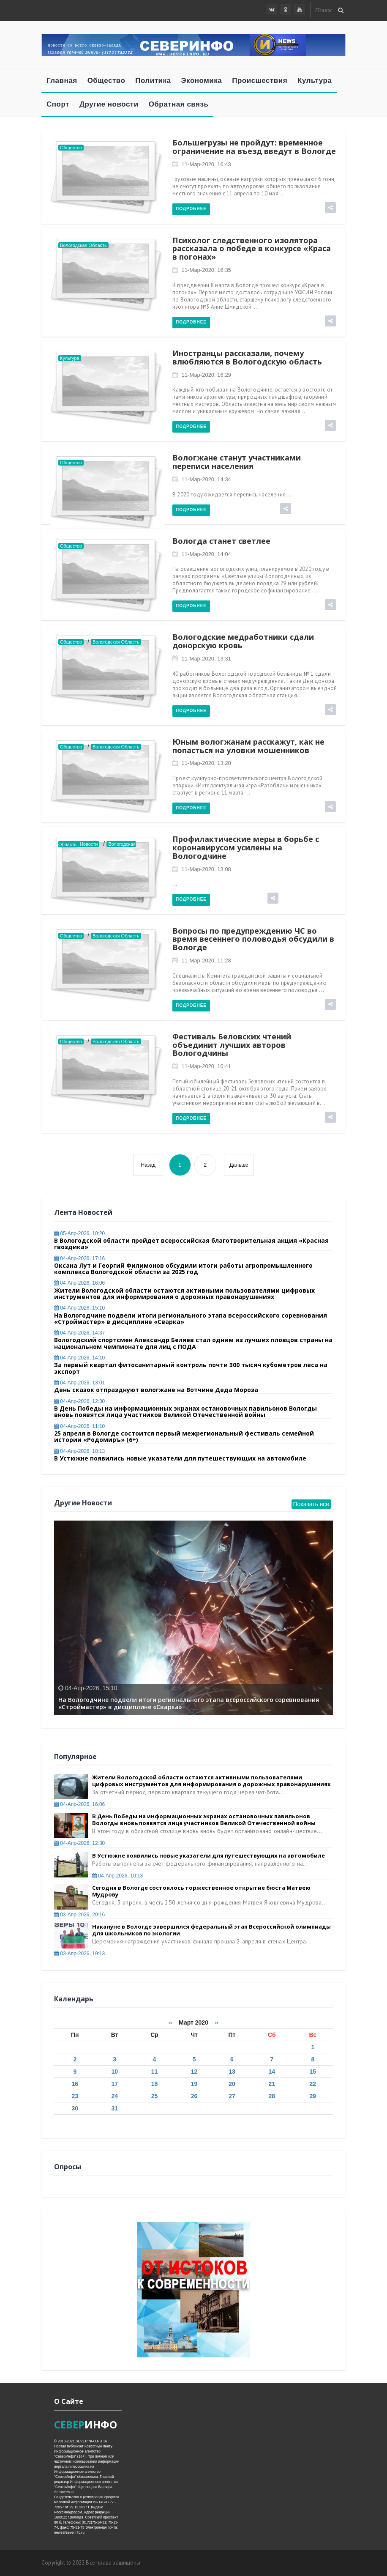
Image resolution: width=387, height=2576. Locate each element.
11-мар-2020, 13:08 (205, 869)
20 (232, 2083)
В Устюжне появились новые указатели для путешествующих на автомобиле (180, 1458)
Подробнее (191, 208)
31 (114, 2108)
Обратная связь (179, 104)
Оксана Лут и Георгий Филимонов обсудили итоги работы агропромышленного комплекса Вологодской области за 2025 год (183, 1268)
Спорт (57, 104)
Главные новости (79, 844)
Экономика (201, 81)
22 (313, 2083)
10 (114, 2071)
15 (313, 2071)
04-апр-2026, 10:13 (79, 1451)
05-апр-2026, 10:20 (79, 1233)
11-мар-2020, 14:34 (205, 479)
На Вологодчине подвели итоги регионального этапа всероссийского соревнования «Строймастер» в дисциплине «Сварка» (190, 1318)
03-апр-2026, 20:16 (79, 1915)
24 (114, 2096)
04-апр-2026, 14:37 (79, 1333)
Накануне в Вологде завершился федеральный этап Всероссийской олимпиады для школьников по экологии (211, 1930)
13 (232, 2071)
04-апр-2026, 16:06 (79, 1283)
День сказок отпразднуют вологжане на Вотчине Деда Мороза (156, 1390)
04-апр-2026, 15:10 (79, 1308)
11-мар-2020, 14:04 (205, 554)
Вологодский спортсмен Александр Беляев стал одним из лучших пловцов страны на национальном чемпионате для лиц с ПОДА (193, 1343)
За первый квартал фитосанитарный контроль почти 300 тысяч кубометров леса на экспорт (190, 1368)
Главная (61, 81)
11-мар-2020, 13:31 (205, 658)
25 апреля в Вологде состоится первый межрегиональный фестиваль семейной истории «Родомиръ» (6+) (184, 1436)
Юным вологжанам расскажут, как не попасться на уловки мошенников (248, 746)
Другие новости (109, 104)
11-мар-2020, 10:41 (205, 1066)
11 (154, 2071)
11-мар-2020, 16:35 (205, 270)
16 (74, 2083)
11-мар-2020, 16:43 (205, 164)
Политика (153, 81)
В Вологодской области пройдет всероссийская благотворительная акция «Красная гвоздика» (191, 1243)
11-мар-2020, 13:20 (205, 763)
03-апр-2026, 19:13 (79, 1954)
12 (194, 2071)
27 (232, 2096)
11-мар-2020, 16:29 (205, 375)
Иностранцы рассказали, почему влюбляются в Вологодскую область (247, 357)
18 (154, 2083)
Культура (314, 81)
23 (74, 2096)
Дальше (238, 1165)
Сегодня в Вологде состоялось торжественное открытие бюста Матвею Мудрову (201, 1891)
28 (272, 2096)
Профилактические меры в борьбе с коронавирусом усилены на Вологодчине (245, 847)
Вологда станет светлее (221, 541)
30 (74, 2108)
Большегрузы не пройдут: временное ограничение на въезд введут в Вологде (254, 146)
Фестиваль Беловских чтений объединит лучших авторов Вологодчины (231, 1044)
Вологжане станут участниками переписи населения (236, 461)
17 (114, 2083)
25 (154, 2096)
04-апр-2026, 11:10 (79, 1426)
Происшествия (259, 81)
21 (272, 2083)
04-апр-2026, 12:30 (79, 1401)
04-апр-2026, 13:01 (79, 1383)
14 (272, 2071)
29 (313, 2096)
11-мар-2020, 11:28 (205, 960)
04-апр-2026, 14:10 (79, 1358)
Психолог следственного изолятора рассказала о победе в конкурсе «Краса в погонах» (251, 248)
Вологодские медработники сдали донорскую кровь (243, 641)
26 (194, 2096)
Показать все (311, 1504)
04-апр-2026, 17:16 (79, 1258)
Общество (106, 81)
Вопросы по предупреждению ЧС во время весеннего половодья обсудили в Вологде (253, 939)
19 (194, 2083)
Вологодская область (83, 245)
